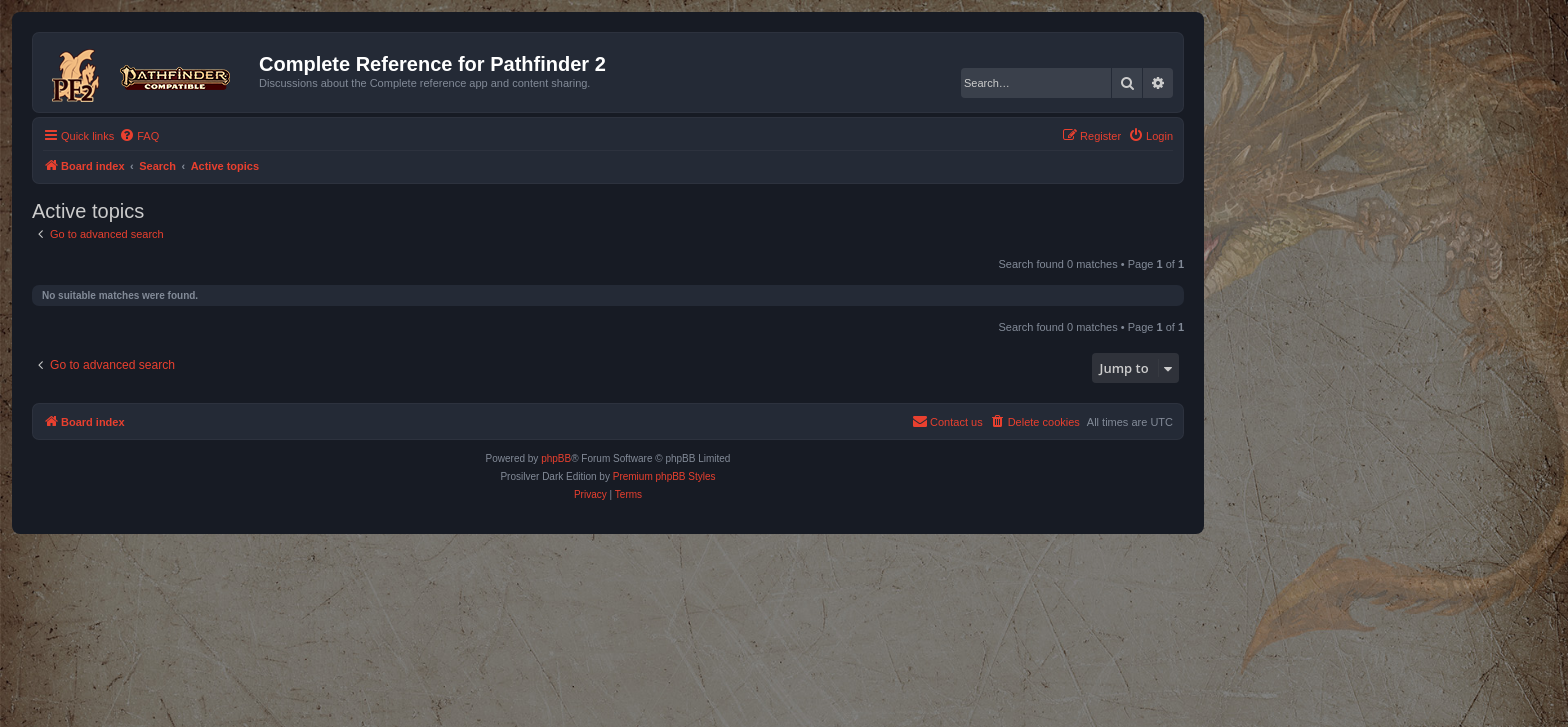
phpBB (556, 458)
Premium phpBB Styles (664, 476)
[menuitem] (139, 136)
